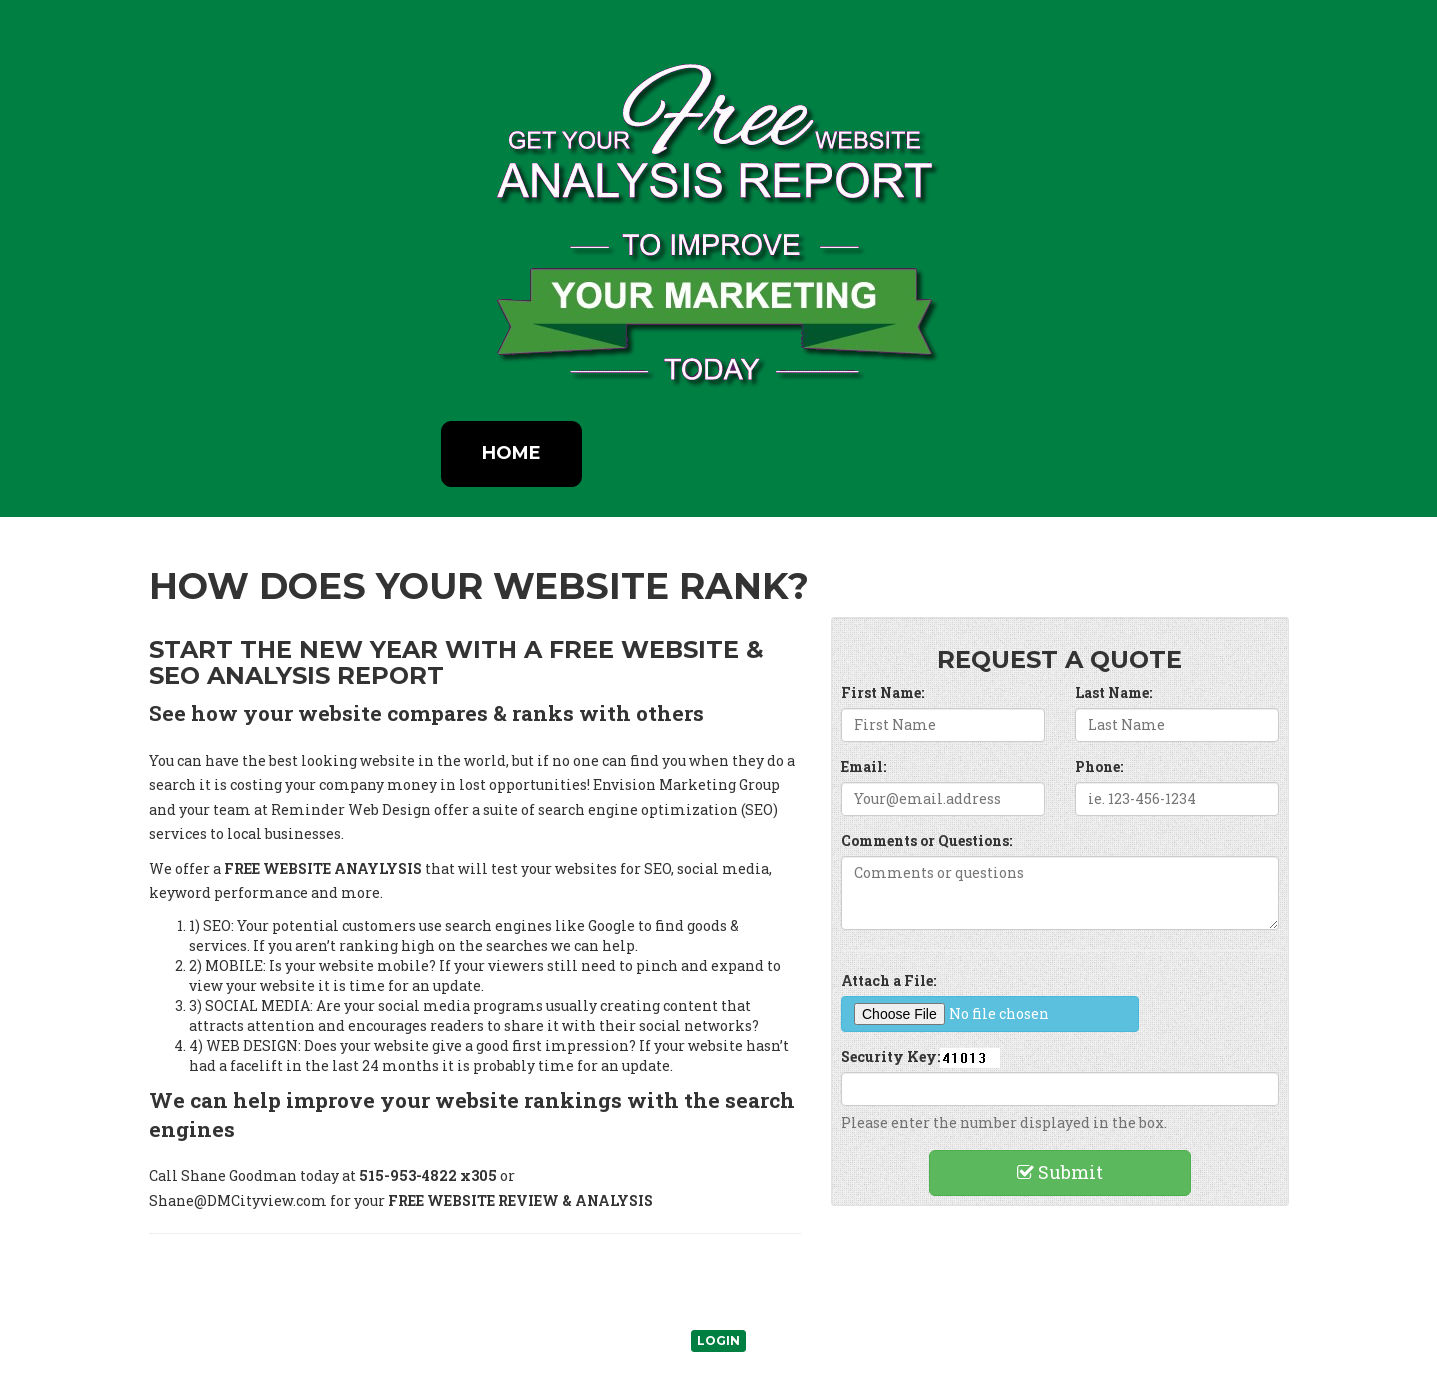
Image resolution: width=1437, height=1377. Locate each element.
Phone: (1099, 766)
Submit (1060, 1172)
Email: (863, 766)
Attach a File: (888, 980)
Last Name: (1113, 692)
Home (511, 453)
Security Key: (890, 1056)
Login (718, 1340)
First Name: (882, 692)
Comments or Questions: (926, 840)
